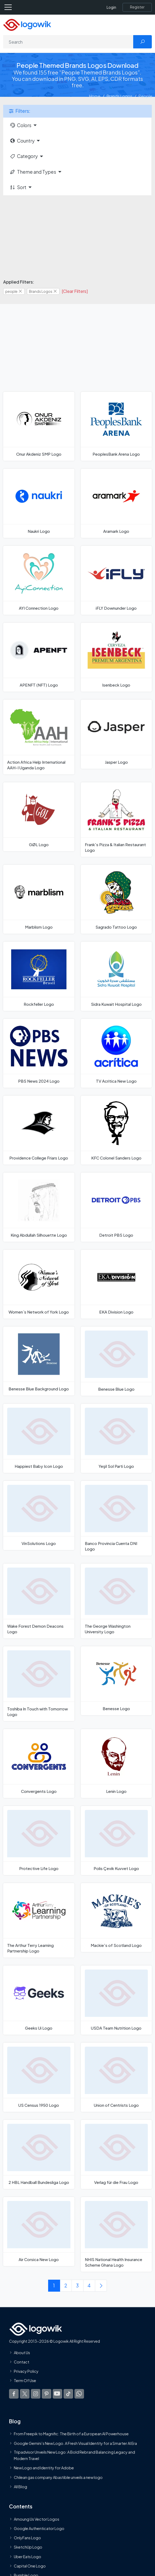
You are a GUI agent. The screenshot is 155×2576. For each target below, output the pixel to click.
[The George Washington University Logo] (116, 1601)
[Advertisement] (77, 237)
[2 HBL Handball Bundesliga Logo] (38, 2154)
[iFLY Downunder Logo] (116, 580)
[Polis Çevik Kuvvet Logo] (116, 1840)
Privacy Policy (26, 2371)
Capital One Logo (30, 2565)
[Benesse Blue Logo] (116, 1361)
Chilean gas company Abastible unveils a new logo (58, 2477)
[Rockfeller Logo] (38, 976)
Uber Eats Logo (27, 2556)
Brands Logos (119, 95)
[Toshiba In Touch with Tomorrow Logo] (38, 1683)
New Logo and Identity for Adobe (44, 2467)
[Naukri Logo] (38, 503)
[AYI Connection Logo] (38, 580)
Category (24, 156)
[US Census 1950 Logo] (38, 2077)
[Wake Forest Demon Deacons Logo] (38, 1601)
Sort (18, 187)
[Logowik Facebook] (14, 2394)
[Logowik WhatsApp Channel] (79, 2394)
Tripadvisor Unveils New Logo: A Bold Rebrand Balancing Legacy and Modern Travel (74, 2455)
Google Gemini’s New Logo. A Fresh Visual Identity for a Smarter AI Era (75, 2443)
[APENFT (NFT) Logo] (38, 657)
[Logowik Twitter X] (25, 2394)
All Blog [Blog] (20, 2486)
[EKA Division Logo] (116, 1284)
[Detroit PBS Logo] (116, 1207)
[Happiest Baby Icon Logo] (38, 1438)
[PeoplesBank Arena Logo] (116, 426)
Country (22, 141)
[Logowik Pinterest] (46, 2394)
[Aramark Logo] (116, 503)
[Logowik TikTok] (68, 2394)
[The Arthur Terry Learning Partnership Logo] (38, 1920)
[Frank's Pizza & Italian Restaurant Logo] (116, 819)
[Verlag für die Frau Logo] (116, 2154)
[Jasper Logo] (116, 734)
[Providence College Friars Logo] (38, 1130)
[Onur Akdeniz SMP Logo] (38, 426)
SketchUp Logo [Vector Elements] (28, 2547)
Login (111, 7)
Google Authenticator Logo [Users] (39, 2528)
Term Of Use (25, 2380)
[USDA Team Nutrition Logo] (116, 2000)
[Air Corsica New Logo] (38, 2231)
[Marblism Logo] (38, 899)
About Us (22, 2352)
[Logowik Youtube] (57, 2394)
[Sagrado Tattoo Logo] (116, 899)
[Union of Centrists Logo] (116, 2077)
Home (94, 95)
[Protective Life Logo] (38, 1840)
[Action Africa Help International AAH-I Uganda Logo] (38, 737)
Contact (21, 2361)
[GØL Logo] (38, 816)
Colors (20, 125)
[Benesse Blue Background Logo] (38, 1361)
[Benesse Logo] (116, 1680)
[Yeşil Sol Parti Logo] (116, 1438)
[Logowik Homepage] (27, 24)
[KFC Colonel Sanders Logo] (116, 1130)
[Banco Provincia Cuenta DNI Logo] (116, 1518)
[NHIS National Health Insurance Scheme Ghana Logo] (116, 2234)
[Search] (68, 41)
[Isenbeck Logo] (116, 657)
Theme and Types (33, 172)
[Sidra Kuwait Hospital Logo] (116, 976)
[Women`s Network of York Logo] (38, 1284)
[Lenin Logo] (116, 1763)
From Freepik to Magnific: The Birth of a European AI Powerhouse (71, 2433)
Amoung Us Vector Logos (36, 2519)
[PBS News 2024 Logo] (38, 1053)
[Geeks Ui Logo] (38, 2000)
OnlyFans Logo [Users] (27, 2537)
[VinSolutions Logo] (38, 1515)
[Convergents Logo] (38, 1763)
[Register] (137, 7)
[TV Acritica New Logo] (116, 1053)
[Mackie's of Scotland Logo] (116, 1917)
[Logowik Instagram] (35, 2394)
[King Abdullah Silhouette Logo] (38, 1207)
